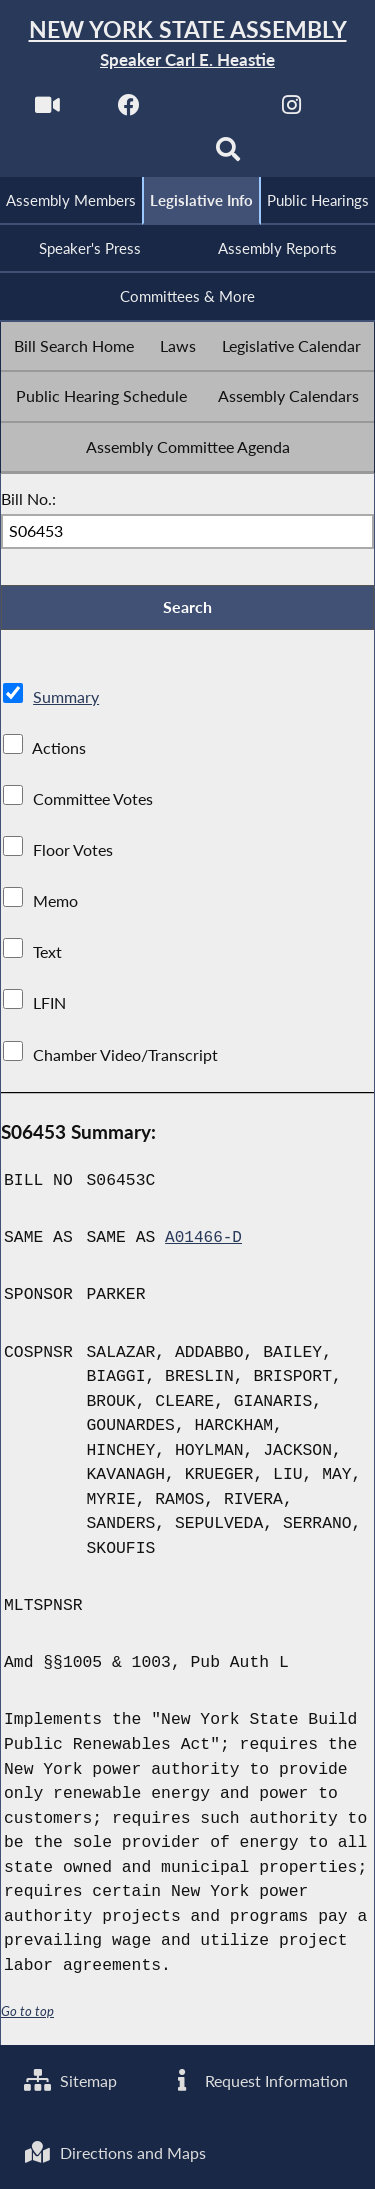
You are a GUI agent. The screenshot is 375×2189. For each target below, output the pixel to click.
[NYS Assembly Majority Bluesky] (146, 156)
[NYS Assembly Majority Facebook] (128, 111)
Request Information (258, 2077)
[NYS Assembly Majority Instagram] (291, 111)
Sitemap (71, 2077)
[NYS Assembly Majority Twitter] (210, 111)
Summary (66, 703)
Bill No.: (28, 502)
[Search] (228, 156)
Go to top (28, 2018)
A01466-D (204, 1245)
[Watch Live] (46, 111)
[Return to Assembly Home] (187, 44)
